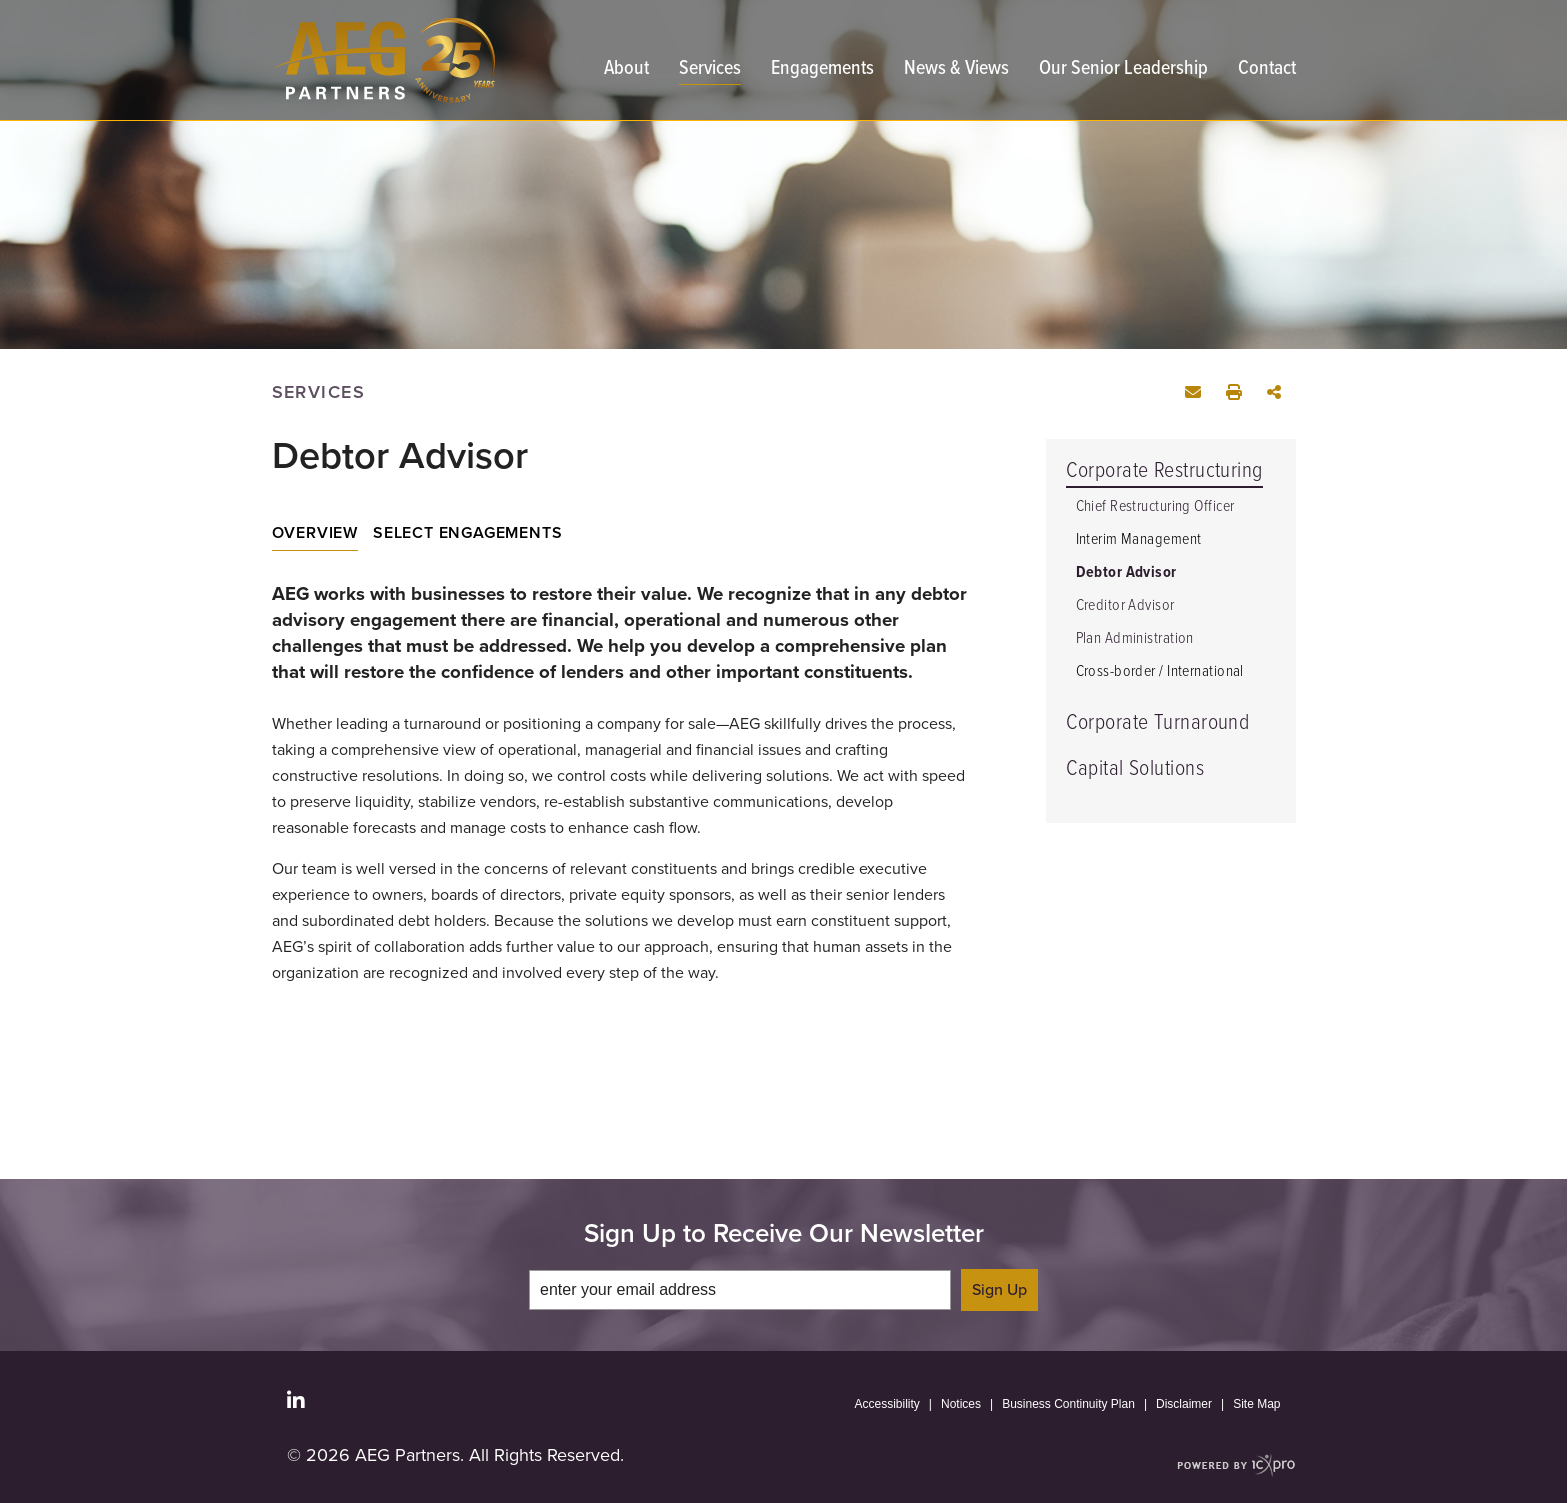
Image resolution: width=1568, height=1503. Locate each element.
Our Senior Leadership (1123, 70)
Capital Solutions (1135, 769)
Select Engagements (467, 533)
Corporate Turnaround (1158, 723)
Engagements (822, 70)
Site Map (1256, 1404)
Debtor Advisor (1126, 572)
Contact (1267, 70)
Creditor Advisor (1125, 605)
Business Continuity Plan (1068, 1404)
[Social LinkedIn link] (296, 1401)
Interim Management (1139, 539)
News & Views (956, 70)
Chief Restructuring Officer (1155, 506)
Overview (315, 533)
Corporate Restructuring (1164, 471)
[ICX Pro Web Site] (1236, 1465)
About (626, 70)
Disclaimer (1184, 1404)
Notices (961, 1404)
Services (710, 70)
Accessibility (887, 1404)
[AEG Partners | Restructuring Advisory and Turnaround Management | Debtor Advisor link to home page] (383, 60)
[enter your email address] (740, 1290)
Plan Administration (1135, 638)
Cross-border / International (1160, 671)
